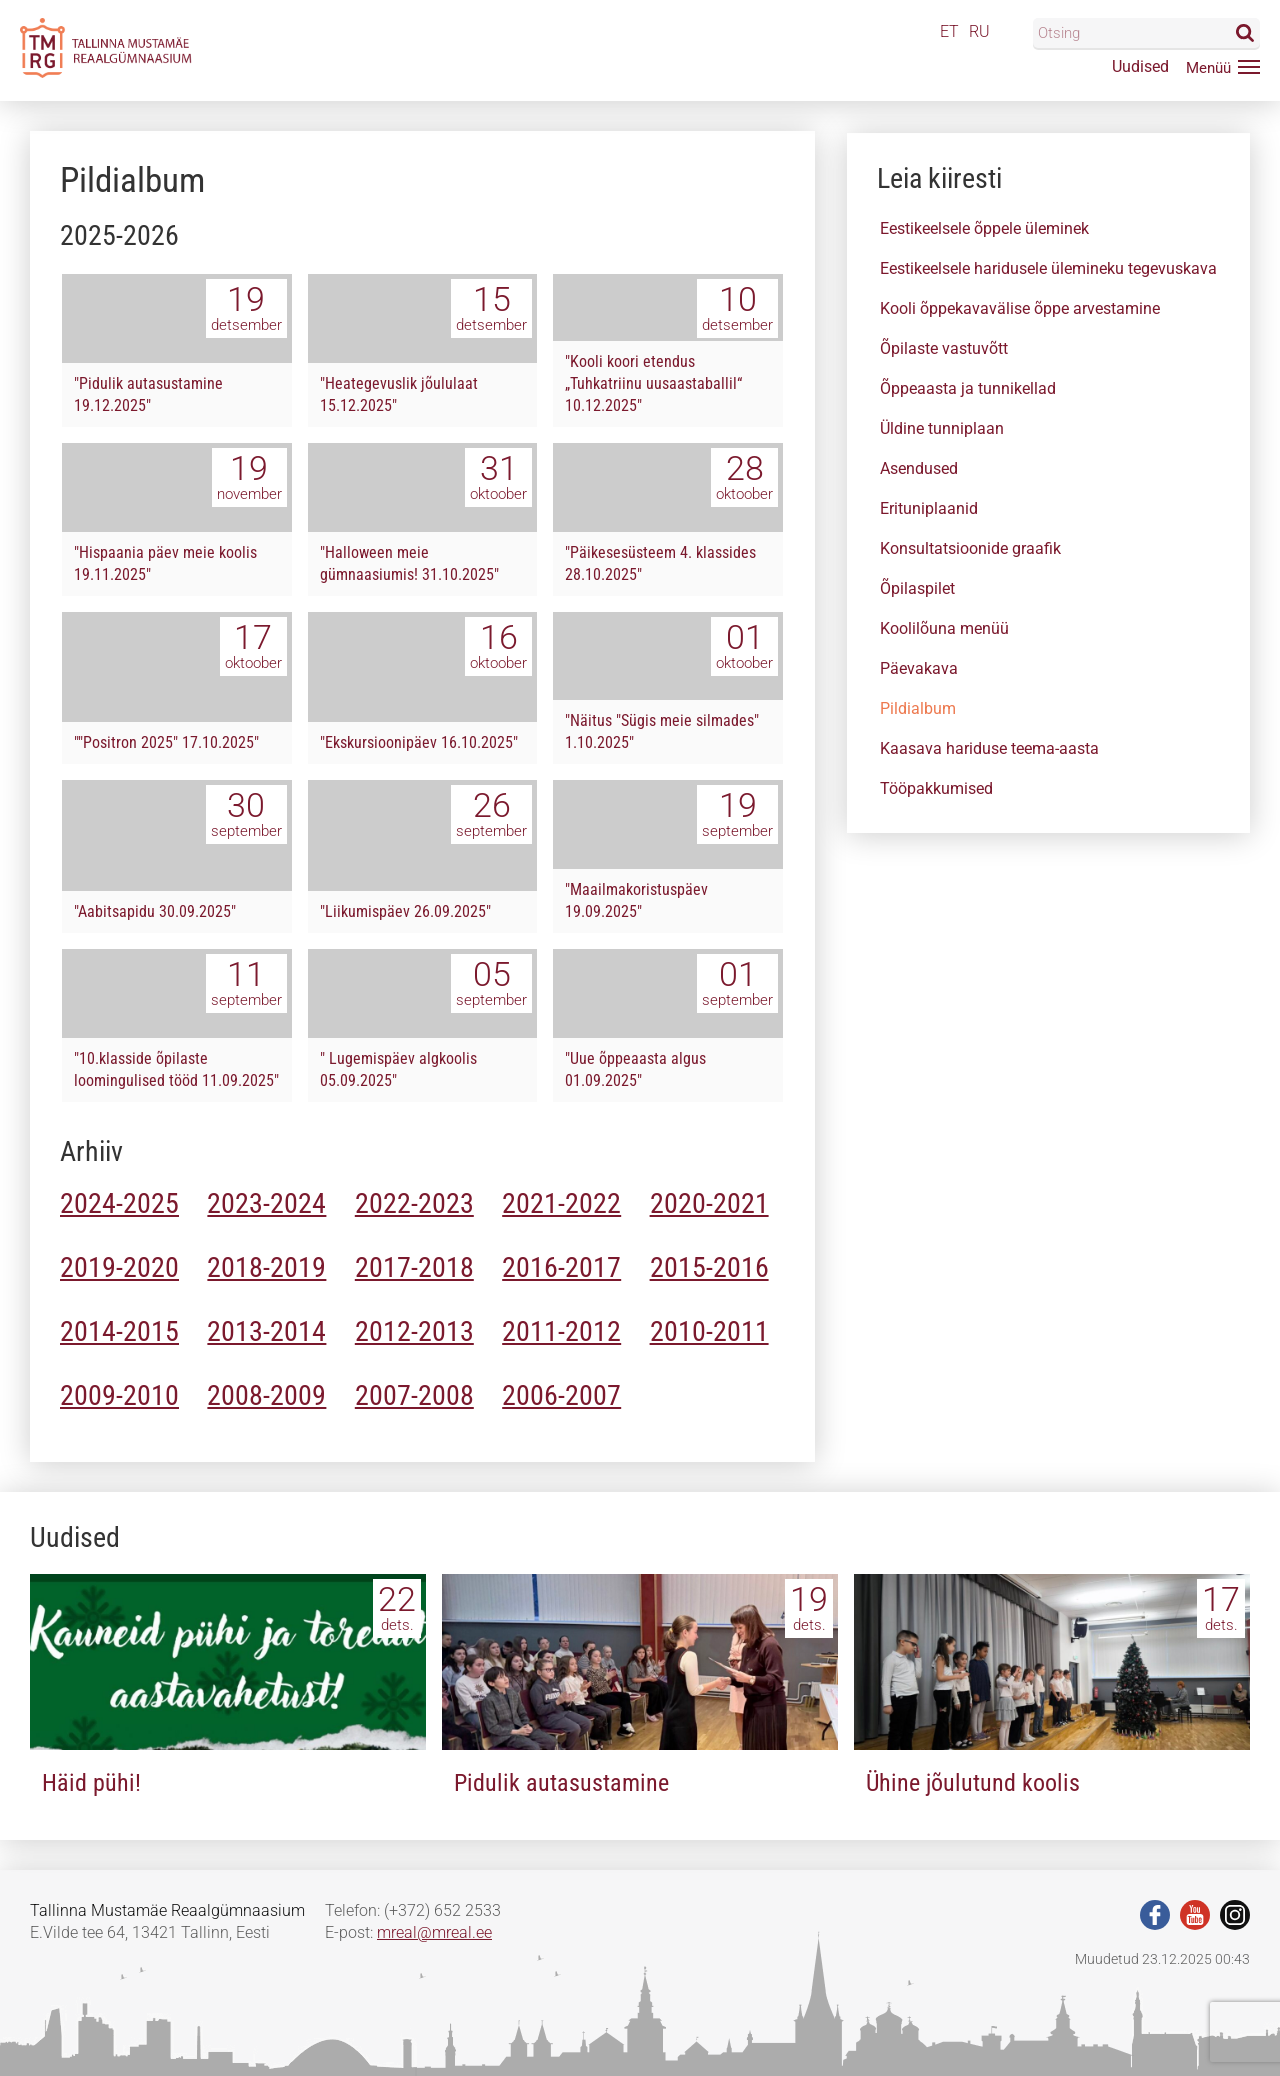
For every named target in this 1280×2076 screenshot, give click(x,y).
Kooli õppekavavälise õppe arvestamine (1020, 308)
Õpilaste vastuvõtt (944, 348)
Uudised (1140, 66)
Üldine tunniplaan (942, 428)
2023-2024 (266, 1203)
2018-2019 (266, 1267)
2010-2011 (709, 1331)
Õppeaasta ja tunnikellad (968, 388)
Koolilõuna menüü (944, 628)
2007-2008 (414, 1395)
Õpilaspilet (917, 588)
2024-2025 (119, 1203)
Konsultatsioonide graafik (970, 548)
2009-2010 (119, 1395)
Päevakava (919, 668)
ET (949, 31)
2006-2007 (561, 1395)
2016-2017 (561, 1267)
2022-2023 (414, 1203)
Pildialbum (918, 708)
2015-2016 (709, 1267)
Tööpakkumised (936, 788)
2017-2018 (414, 1267)
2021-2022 (561, 1203)
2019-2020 (119, 1267)
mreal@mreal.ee (434, 1932)
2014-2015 (119, 1331)
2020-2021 (709, 1203)
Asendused (919, 468)
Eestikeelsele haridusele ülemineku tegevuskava (1048, 268)
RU (979, 31)
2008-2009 (266, 1395)
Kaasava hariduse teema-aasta (989, 748)
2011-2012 (561, 1331)
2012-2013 (414, 1331)
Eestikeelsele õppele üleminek (984, 228)
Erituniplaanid (929, 508)
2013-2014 (266, 1331)
